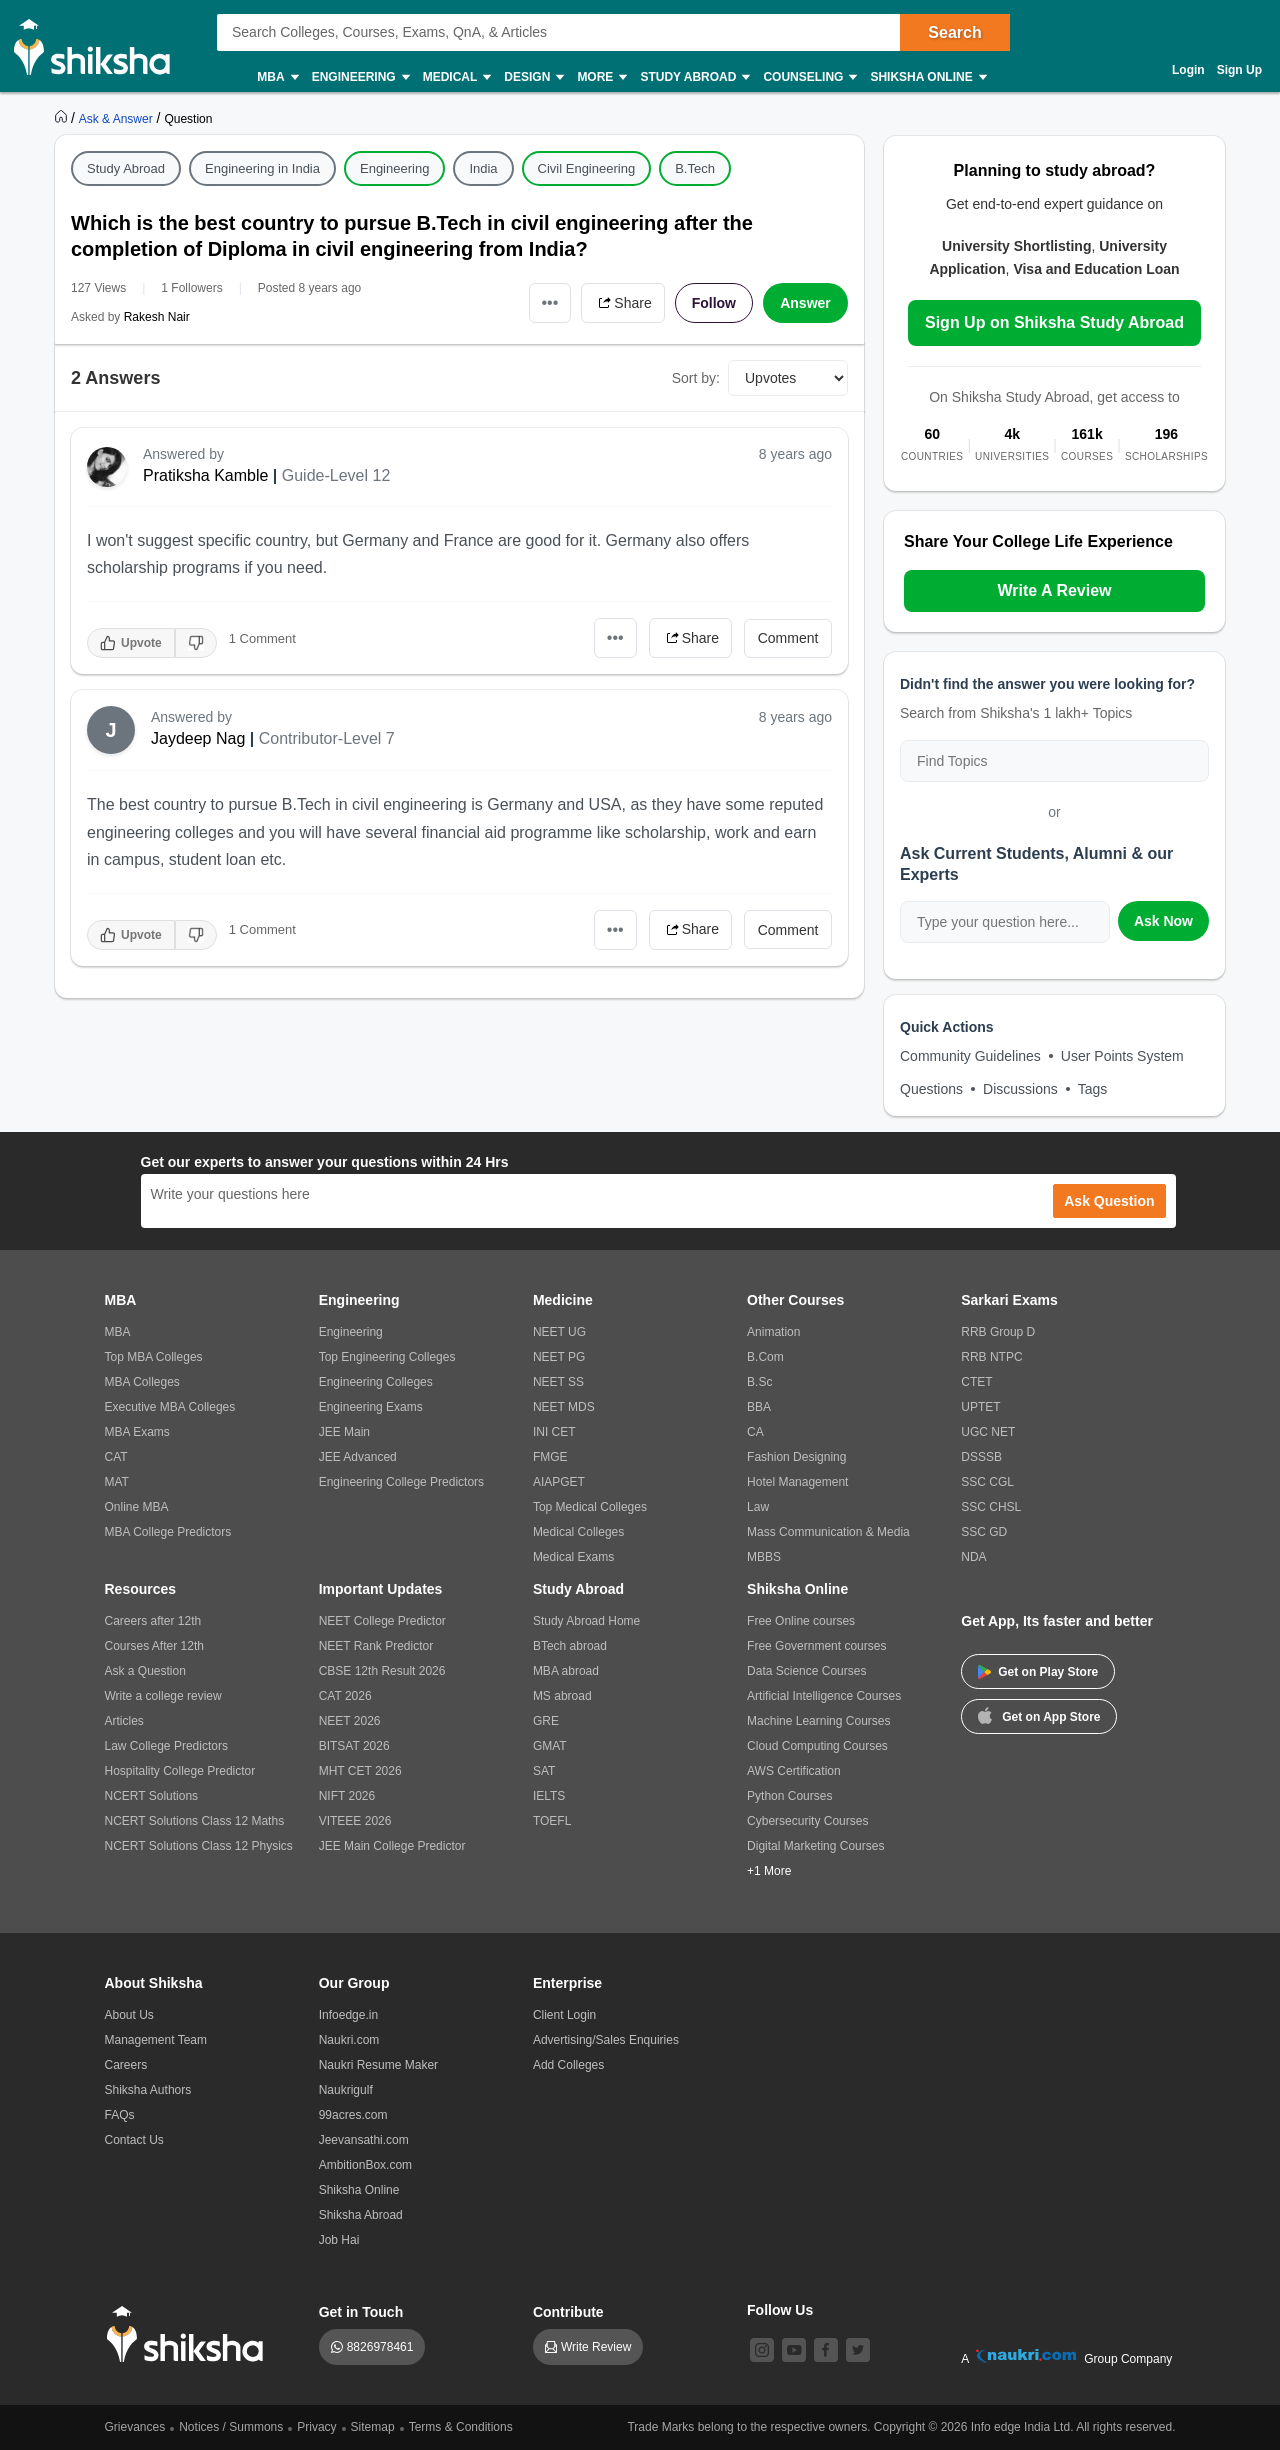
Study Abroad (694, 77)
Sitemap (373, 2427)
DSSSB (981, 1457)
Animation (773, 1332)
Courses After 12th (154, 1646)
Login (1188, 70)
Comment (788, 638)
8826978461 (380, 2347)
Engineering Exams (371, 1407)
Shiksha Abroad (361, 2215)
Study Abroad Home (586, 1621)
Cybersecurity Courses (807, 1821)
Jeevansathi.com (364, 2140)
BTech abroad (570, 1646)
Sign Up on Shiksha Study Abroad (1054, 322)
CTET (976, 1382)
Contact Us (134, 2140)
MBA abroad (566, 1671)
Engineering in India (262, 168)
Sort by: (696, 378)
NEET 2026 (350, 1721)
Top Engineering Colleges (387, 1357)
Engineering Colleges (376, 1382)
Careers (126, 2065)
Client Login (564, 2015)
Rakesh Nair (157, 317)
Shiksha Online (927, 77)
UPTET (980, 1407)
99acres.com (353, 2115)
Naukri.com (349, 2040)
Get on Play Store (1038, 1672)
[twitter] (858, 2350)
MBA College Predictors (168, 1532)
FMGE (550, 1457)
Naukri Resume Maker (378, 2065)
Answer (805, 303)
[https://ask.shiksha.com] (118, 118)
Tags (1093, 1089)
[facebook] (826, 2350)
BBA (759, 1407)
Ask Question (1109, 1201)
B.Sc (759, 1382)
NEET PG (559, 1357)
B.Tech (695, 168)
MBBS (764, 1557)
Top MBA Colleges (154, 1357)
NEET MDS (564, 1407)
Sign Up (1239, 70)
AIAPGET (559, 1482)
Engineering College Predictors (401, 1482)
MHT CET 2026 (360, 1771)
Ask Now (1163, 921)
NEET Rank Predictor (376, 1646)
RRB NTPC (991, 1357)
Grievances (135, 2427)
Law (758, 1507)
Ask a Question (145, 1671)
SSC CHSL (991, 1507)
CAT (116, 1457)
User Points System (1122, 1056)
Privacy (316, 2427)
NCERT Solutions (152, 1796)
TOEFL (552, 1821)
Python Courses (789, 1796)
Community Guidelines (970, 1056)
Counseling (809, 77)
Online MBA (137, 1507)
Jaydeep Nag (198, 738)
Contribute (568, 2312)
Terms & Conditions (461, 2427)
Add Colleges (568, 2065)
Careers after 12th (153, 1621)
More (601, 77)
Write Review (596, 2347)
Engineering (360, 77)
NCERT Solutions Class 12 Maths (195, 1821)
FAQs (120, 2115)
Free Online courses (801, 1621)
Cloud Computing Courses (817, 1746)
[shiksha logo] (190, 2334)
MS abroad (562, 1696)
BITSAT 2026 (354, 1746)
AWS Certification (794, 1771)
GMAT (550, 1746)
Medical (456, 77)
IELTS (549, 1796)
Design (533, 77)
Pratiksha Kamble (205, 475)
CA (755, 1432)
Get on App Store (1039, 1715)
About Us (129, 2015)
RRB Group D (998, 1332)
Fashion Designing (796, 1457)
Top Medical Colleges (590, 1507)
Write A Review (1054, 590)
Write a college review (163, 1696)
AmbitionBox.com (365, 2165)
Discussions (1020, 1089)
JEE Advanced (358, 1457)
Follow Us (780, 2310)
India (483, 168)
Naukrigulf (346, 2090)
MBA (276, 77)
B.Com (765, 1357)
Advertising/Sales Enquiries (606, 2040)
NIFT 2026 (347, 1796)
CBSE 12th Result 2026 (382, 1671)
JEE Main (344, 1432)
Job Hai (339, 2240)
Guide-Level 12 (336, 475)
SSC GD (984, 1532)
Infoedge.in (348, 2015)
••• (550, 302)
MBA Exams (137, 1432)
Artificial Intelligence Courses (824, 1696)
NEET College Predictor (382, 1621)
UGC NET (988, 1432)
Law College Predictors (166, 1746)
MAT (117, 1482)
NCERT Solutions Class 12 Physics (199, 1846)
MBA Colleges (142, 1382)
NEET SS (558, 1382)
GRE (546, 1721)
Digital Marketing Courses (815, 1846)
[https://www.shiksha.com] (63, 118)
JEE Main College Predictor (392, 1846)
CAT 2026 (345, 1696)
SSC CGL (987, 1482)
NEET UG (559, 1332)
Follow (714, 303)
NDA (973, 1557)
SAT (544, 1771)
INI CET (554, 1432)
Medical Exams (573, 1557)
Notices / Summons (231, 2427)
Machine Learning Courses (818, 1721)
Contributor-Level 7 (327, 738)
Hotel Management (797, 1482)
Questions (931, 1089)
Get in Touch (361, 2312)
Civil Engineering (587, 168)
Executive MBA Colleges (170, 1407)
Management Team (156, 2040)
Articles (124, 1721)
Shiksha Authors (148, 2090)
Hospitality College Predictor (180, 1771)
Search (954, 32)
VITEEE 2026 (355, 1821)
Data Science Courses (806, 1671)
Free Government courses (816, 1646)
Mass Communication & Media (828, 1532)
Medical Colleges (578, 1532)
